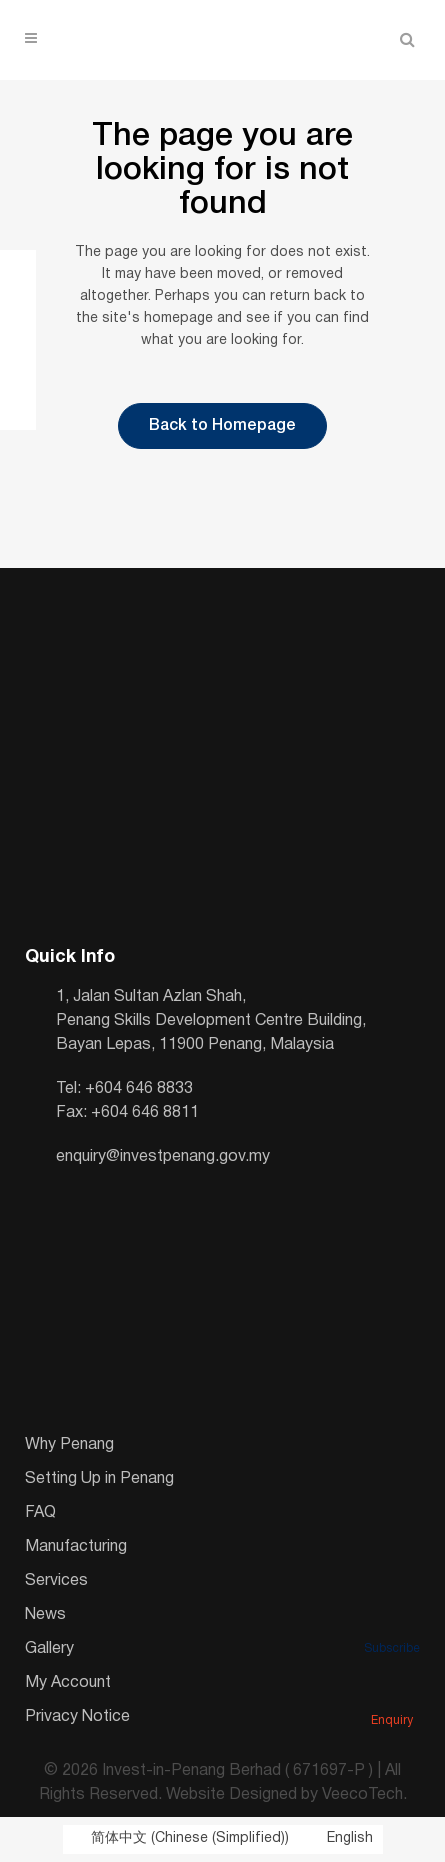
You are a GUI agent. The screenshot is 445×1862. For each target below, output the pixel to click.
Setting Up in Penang (99, 1479)
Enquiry (392, 1693)
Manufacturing (76, 1547)
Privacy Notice (77, 1717)
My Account (68, 1683)
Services (56, 1581)
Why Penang (69, 1445)
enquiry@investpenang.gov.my (163, 1157)
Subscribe (392, 1621)
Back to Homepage (222, 426)
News (45, 1615)
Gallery (49, 1649)
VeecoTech (362, 1795)
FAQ (40, 1513)
